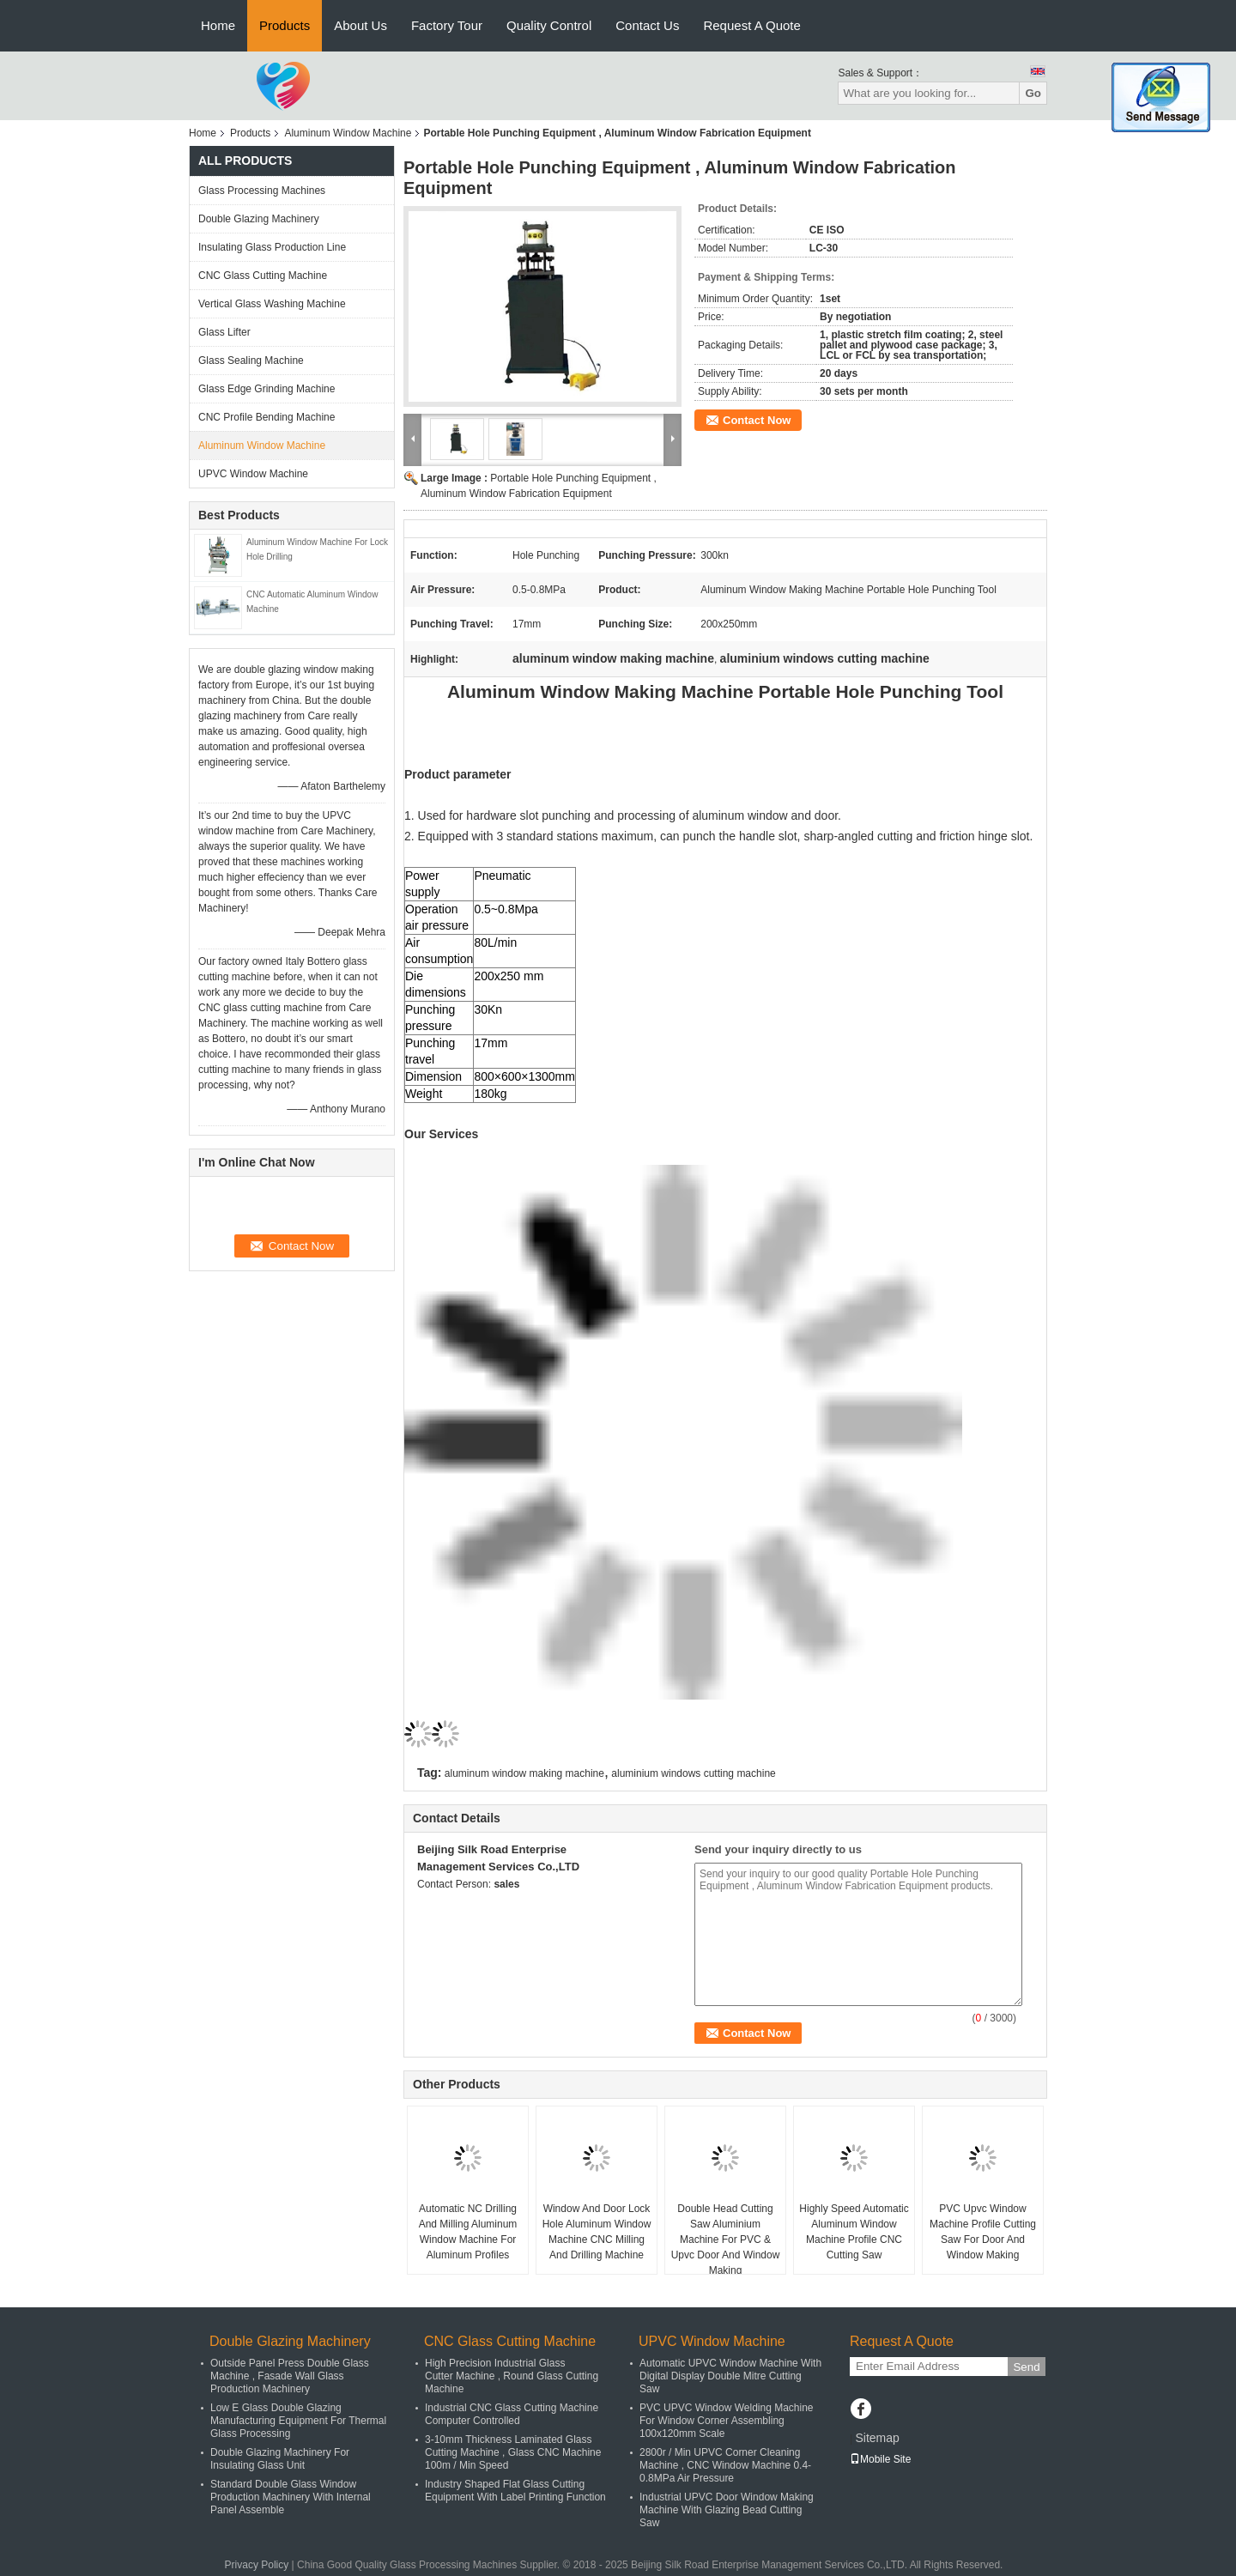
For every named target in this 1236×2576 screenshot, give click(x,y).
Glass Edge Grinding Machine (266, 389)
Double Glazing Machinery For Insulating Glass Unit (279, 2458)
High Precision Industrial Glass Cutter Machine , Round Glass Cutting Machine (511, 2376)
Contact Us (647, 25)
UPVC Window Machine (253, 474)
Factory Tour (446, 25)
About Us (360, 25)
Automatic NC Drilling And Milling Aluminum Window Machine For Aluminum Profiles (468, 2232)
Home (218, 25)
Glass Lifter (224, 332)
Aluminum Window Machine (347, 133)
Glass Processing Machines (261, 191)
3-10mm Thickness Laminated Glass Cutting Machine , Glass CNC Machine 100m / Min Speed (513, 2452)
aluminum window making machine (524, 1773)
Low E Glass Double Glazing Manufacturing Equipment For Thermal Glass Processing (298, 2421)
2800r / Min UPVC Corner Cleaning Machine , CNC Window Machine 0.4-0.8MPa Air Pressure (725, 2465)
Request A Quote (751, 25)
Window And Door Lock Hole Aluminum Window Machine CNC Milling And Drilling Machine (596, 2232)
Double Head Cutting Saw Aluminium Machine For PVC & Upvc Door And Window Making (725, 2239)
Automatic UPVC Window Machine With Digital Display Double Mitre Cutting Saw (730, 2376)
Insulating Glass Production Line (272, 247)
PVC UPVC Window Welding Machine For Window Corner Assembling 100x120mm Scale (726, 2421)
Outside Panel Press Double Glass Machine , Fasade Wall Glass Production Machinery (289, 2376)
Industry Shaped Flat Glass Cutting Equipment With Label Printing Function (515, 2490)
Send (1026, 2367)
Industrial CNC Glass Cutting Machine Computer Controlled (511, 2414)
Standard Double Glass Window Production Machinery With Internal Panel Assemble (290, 2497)
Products (284, 25)
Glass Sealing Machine (251, 361)
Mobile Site (880, 2459)
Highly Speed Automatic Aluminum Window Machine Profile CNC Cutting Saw (853, 2232)
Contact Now (757, 420)
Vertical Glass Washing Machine (272, 304)
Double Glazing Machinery (258, 219)
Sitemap (877, 2438)
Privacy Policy (257, 2565)
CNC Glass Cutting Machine (262, 276)
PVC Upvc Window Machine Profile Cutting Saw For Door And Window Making (983, 2232)
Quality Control (548, 25)
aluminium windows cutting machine (693, 1773)
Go (1033, 93)
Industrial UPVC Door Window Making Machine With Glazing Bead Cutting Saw (726, 2510)
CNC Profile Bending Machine (266, 417)
